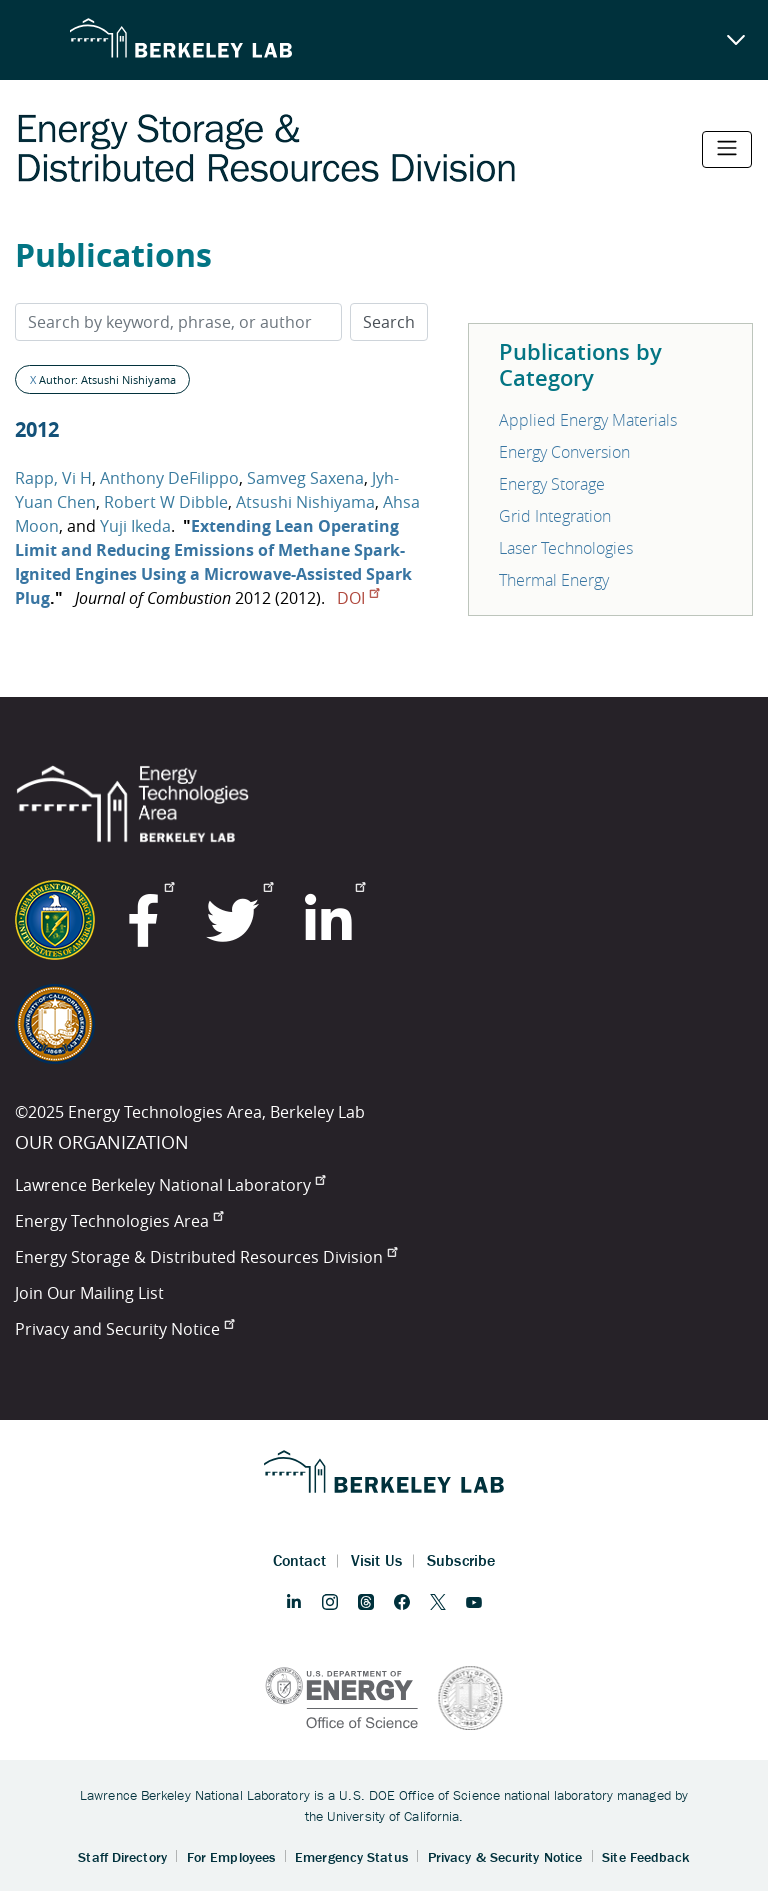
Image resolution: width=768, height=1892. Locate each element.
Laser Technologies (566, 548)
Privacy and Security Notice (124, 1329)
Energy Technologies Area (119, 1221)
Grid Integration (555, 516)
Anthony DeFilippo (169, 478)
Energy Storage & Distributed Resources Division (206, 1257)
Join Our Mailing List (89, 1293)
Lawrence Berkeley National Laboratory (170, 1185)
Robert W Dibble (166, 502)
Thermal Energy (554, 580)
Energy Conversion (564, 452)
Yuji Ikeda (135, 526)
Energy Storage (552, 484)
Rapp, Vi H (53, 478)
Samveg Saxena (305, 478)
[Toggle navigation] (727, 149)
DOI (358, 598)
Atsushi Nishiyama (305, 502)
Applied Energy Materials (588, 420)
